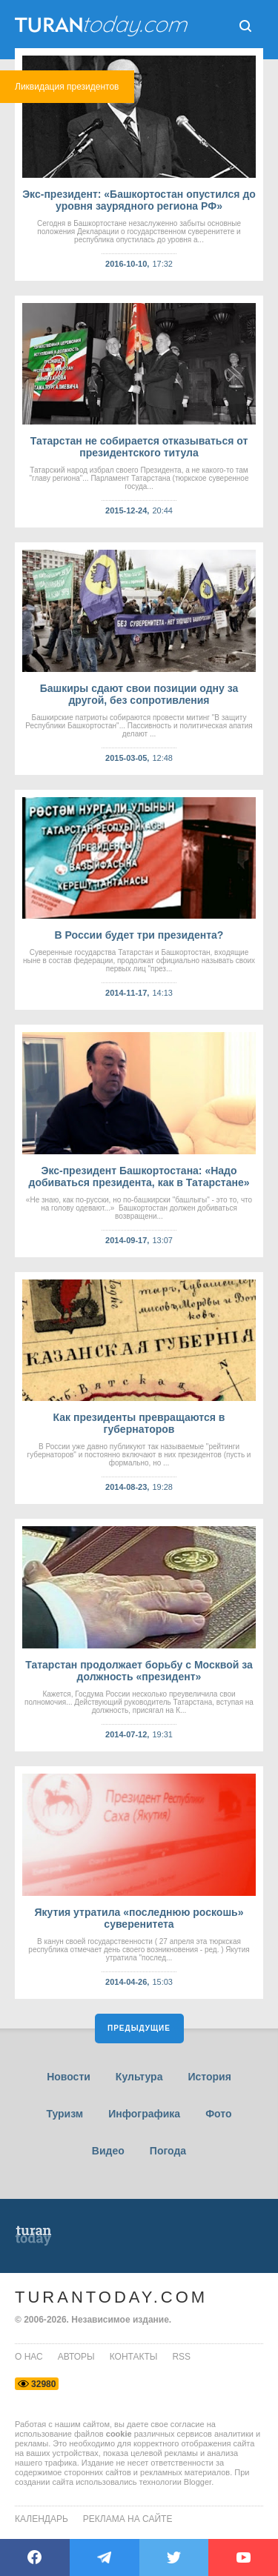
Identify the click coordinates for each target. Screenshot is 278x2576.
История (209, 2077)
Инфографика (144, 2114)
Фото (218, 2114)
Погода (168, 2151)
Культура (139, 2077)
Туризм (64, 2114)
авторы (76, 2357)
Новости (68, 2077)
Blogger (197, 2481)
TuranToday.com (111, 2297)
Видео (108, 2151)
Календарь (41, 2519)
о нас (29, 2357)
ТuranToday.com (103, 26)
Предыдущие (139, 2028)
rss (181, 2357)
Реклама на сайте (128, 2519)
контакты (134, 2357)
